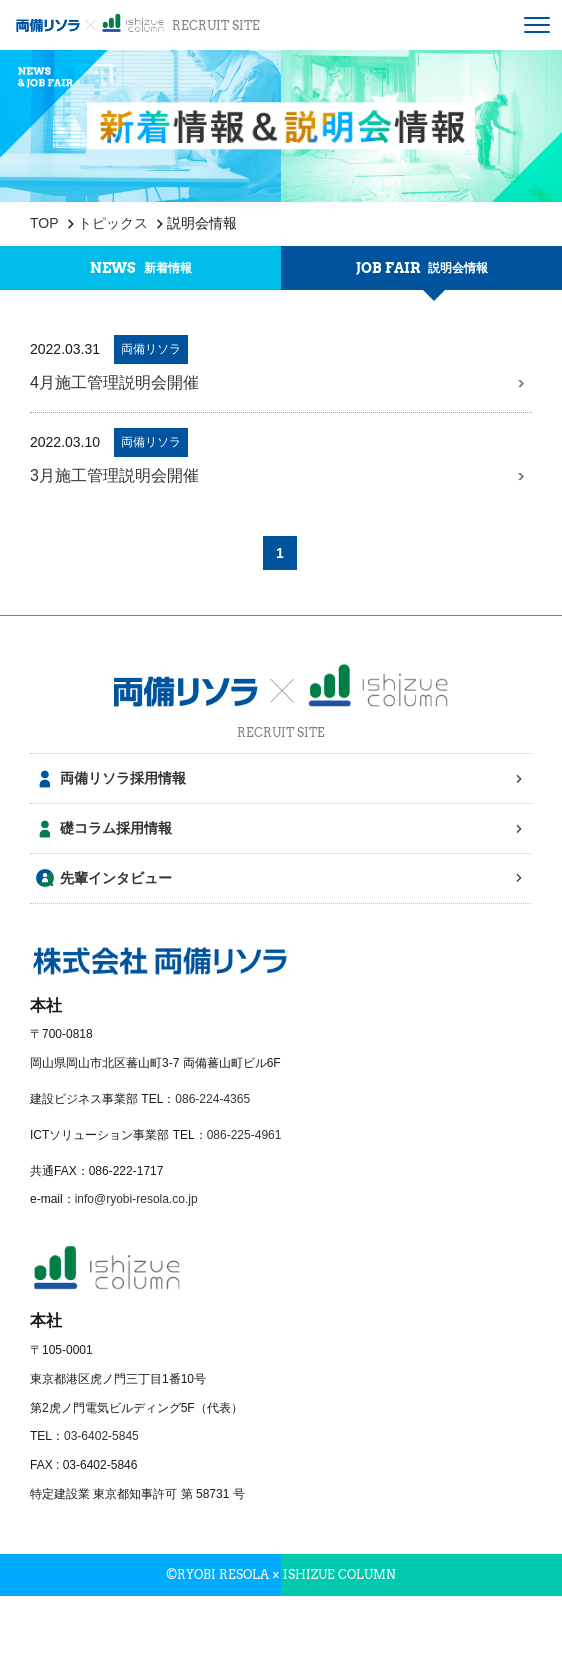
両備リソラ (151, 349)
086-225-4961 (244, 1135)
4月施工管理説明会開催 (277, 383)
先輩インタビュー (116, 878)
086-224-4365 (212, 1099)
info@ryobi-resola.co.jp (136, 1199)
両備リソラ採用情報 (123, 778)
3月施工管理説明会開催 (277, 476)
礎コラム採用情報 (116, 828)
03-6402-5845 (101, 1436)
